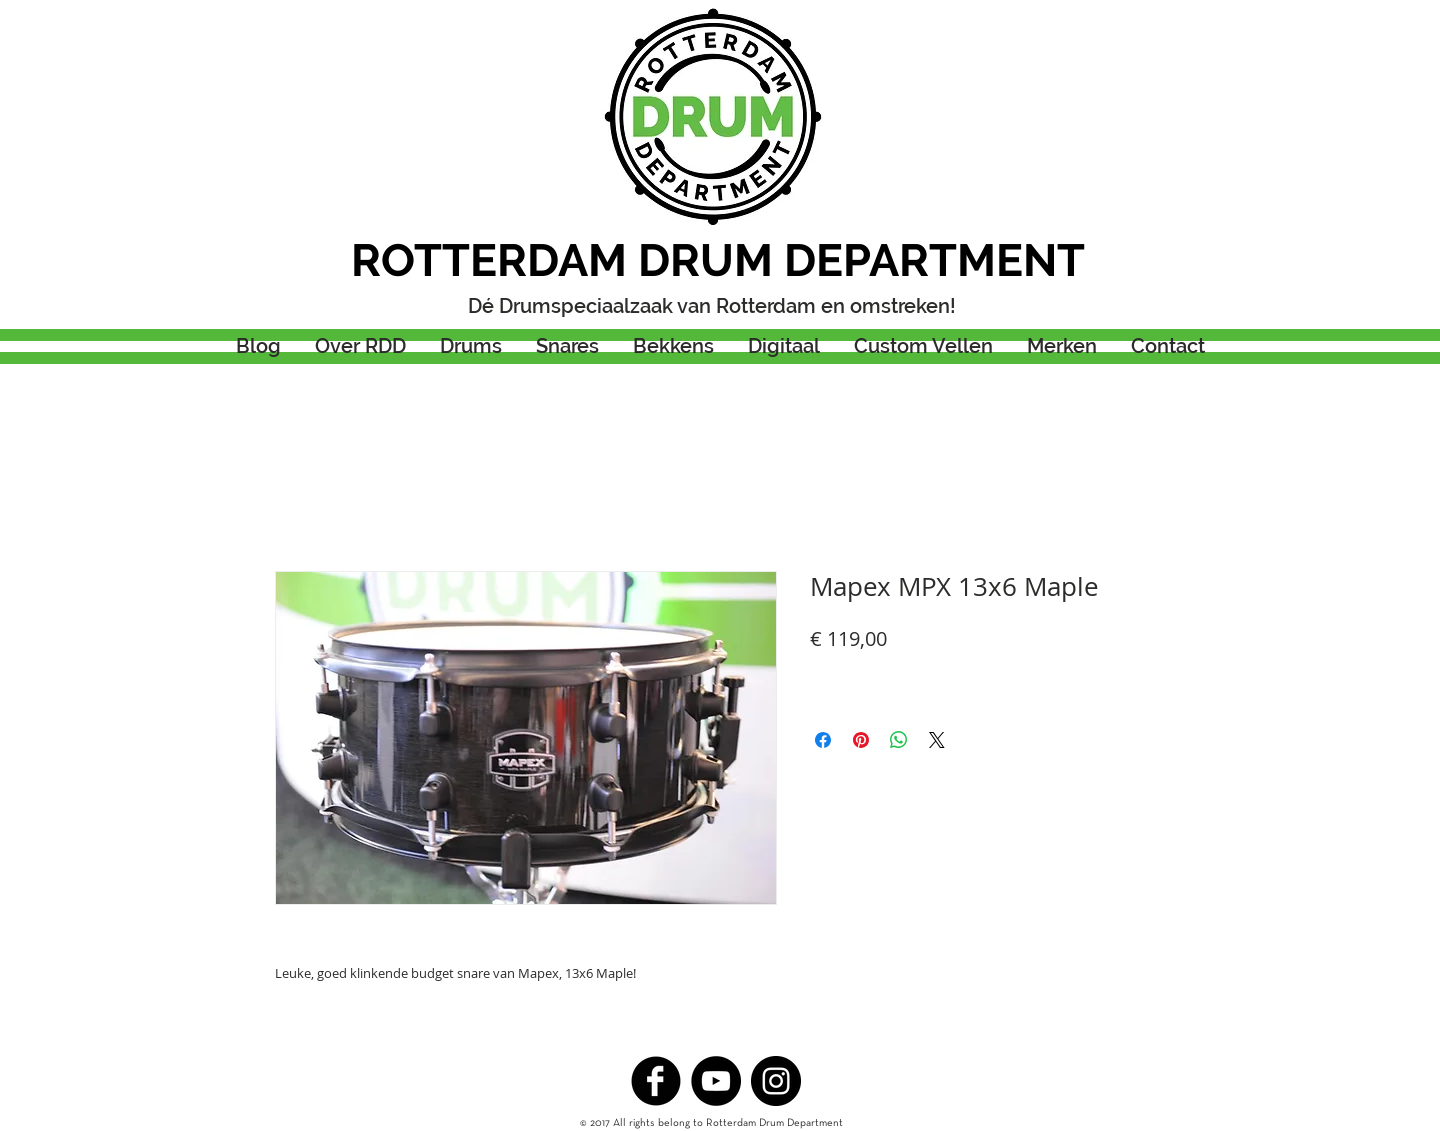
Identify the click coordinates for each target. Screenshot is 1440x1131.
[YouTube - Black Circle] (716, 1081)
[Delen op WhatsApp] (899, 740)
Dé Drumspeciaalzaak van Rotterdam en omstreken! (712, 306)
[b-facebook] (656, 1081)
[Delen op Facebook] (823, 740)
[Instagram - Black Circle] (776, 1081)
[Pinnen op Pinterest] (861, 740)
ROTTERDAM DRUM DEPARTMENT (718, 260)
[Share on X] (937, 740)
